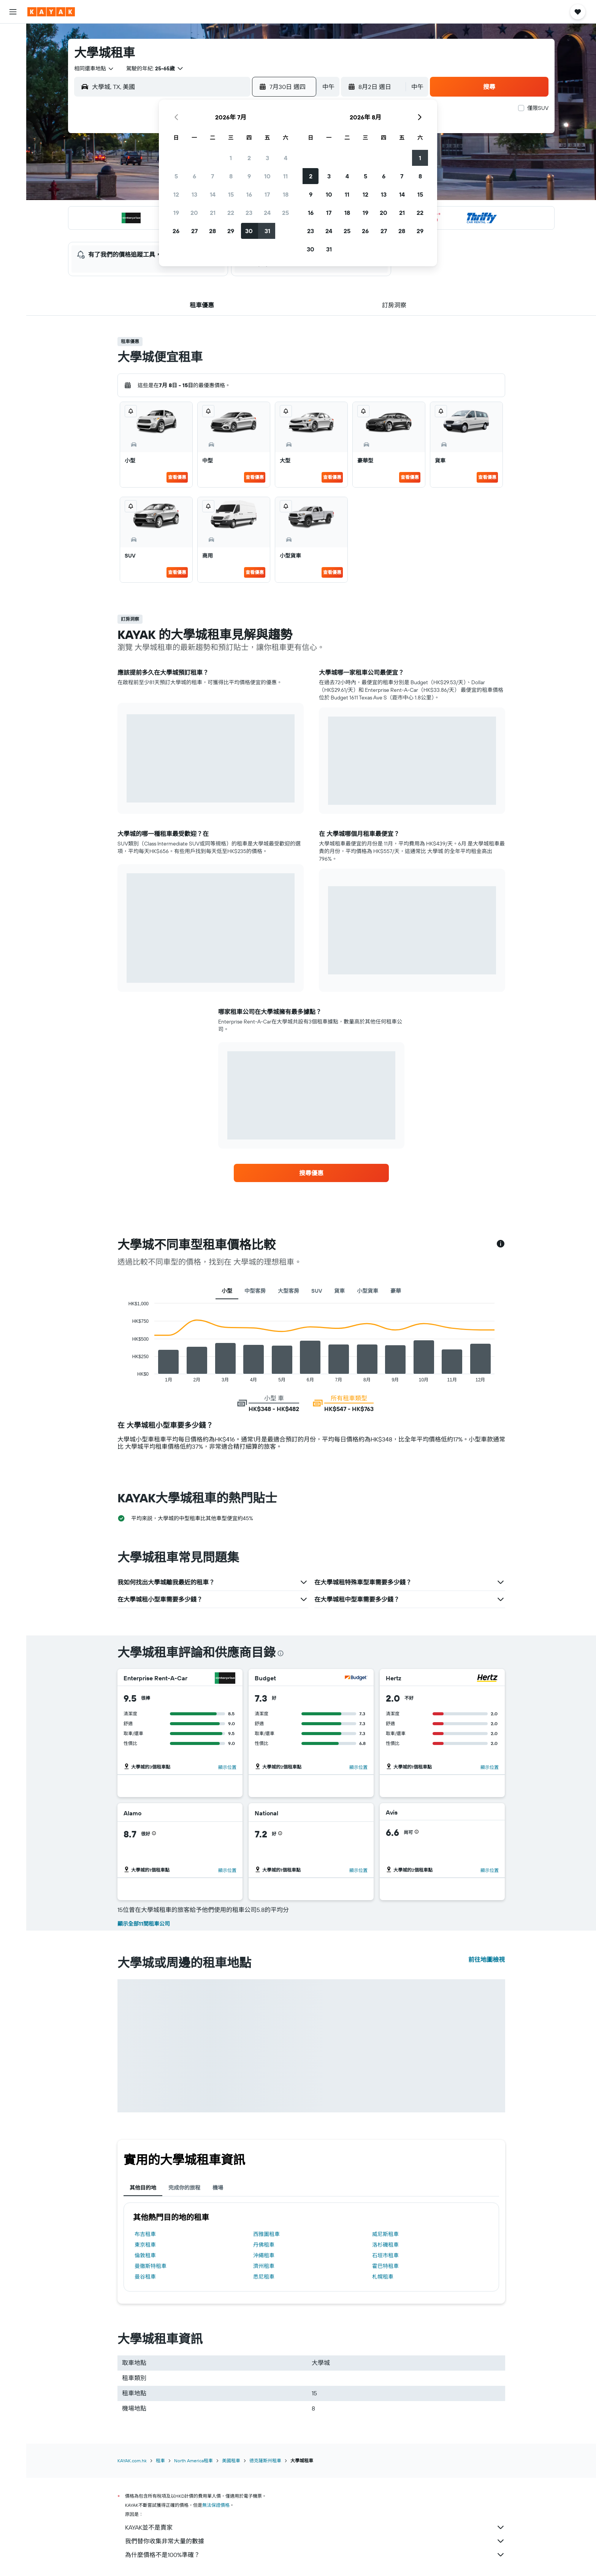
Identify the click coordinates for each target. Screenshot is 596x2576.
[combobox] (94, 68)
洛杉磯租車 (385, 2244)
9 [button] (249, 176)
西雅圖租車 (266, 2234)
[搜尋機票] (13, 35)
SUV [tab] (316, 1290)
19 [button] (176, 212)
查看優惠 (177, 477)
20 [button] (194, 212)
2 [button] (249, 158)
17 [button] (267, 194)
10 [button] (267, 176)
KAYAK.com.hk (132, 2460)
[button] (13, 11)
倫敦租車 (145, 2255)
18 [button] (285, 194)
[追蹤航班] (13, 120)
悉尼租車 (263, 2276)
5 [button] (176, 176)
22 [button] (230, 212)
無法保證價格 (216, 2505)
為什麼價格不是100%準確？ (315, 2554)
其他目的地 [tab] (143, 2187)
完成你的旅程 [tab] (184, 2187)
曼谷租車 (145, 2276)
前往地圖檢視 (486, 1959)
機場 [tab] (217, 2187)
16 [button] (249, 194)
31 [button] (267, 231)
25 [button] (285, 212)
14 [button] (213, 194)
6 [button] (194, 176)
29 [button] (230, 231)
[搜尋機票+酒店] (13, 83)
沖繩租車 (263, 2255)
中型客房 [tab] (255, 1290)
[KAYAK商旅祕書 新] (13, 136)
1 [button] (231, 158)
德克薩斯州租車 (265, 2460)
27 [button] (194, 231)
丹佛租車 (263, 2244)
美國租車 (231, 2460)
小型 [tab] (227, 1290)
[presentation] (280, 1653)
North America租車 (193, 2460)
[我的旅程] (13, 158)
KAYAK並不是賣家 (315, 2527)
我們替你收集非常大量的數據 (315, 2541)
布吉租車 (145, 2234)
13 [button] (194, 194)
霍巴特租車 (385, 2266)
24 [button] (267, 212)
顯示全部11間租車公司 (143, 1923)
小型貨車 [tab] (367, 1290)
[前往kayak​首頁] (51, 11)
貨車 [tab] (339, 1290)
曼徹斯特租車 (150, 2266)
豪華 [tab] (395, 1290)
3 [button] (267, 158)
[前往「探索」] (13, 104)
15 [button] (231, 194)
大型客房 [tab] (288, 1290)
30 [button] (249, 231)
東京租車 (145, 2244)
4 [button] (285, 158)
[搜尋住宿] (13, 51)
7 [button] (212, 176)
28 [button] (212, 231)
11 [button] (285, 176)
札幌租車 (382, 2276)
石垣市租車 (385, 2255)
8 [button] (231, 176)
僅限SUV (537, 108)
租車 (160, 2460)
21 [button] (213, 212)
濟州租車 (263, 2266)
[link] (311, 1173)
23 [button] (249, 212)
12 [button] (176, 194)
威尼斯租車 (385, 2234)
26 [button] (176, 231)
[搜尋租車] (13, 67)
